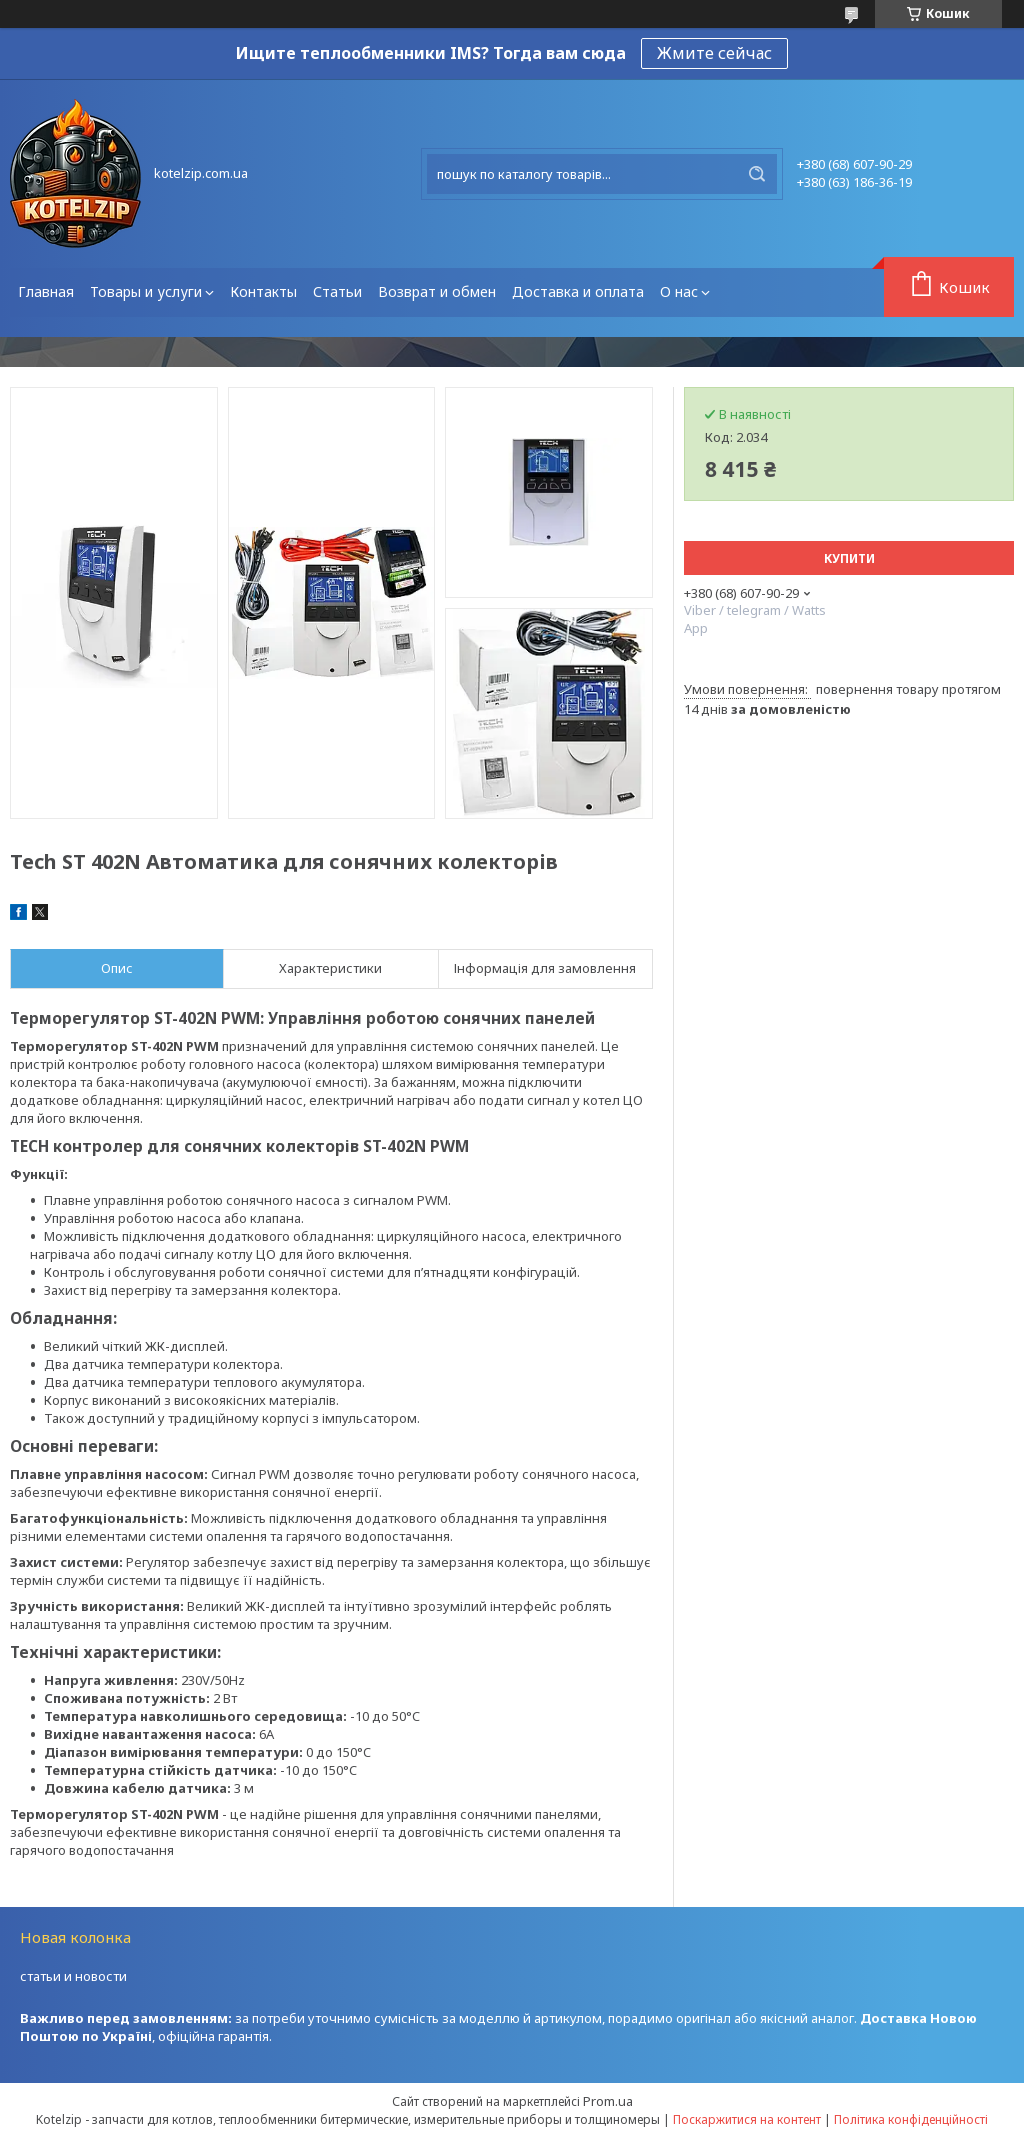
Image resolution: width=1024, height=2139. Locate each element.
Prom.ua (608, 2101)
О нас (679, 291)
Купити (849, 558)
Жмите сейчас (714, 53)
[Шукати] (757, 174)
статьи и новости (73, 1976)
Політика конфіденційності (911, 2119)
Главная (46, 291)
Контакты (263, 291)
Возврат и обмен (437, 291)
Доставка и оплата (578, 291)
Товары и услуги (146, 291)
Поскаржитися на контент (747, 2119)
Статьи (337, 291)
